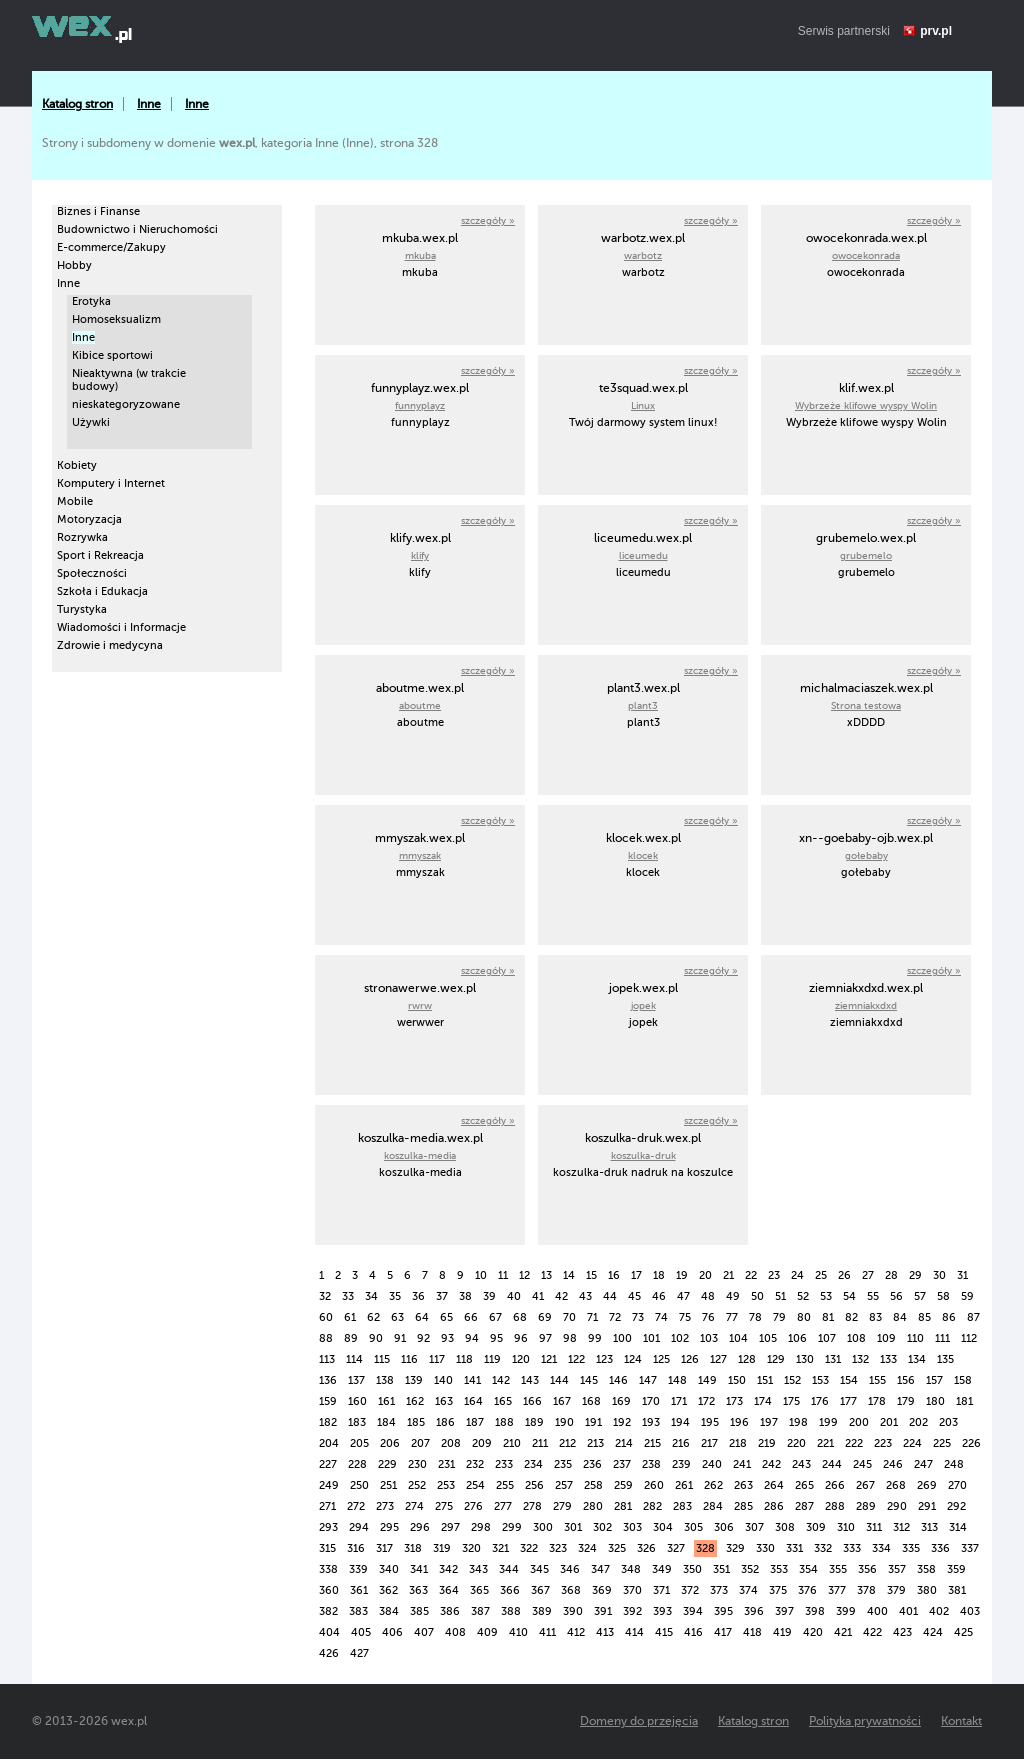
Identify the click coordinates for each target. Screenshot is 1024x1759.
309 (816, 1527)
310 (846, 1527)
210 (512, 1443)
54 (849, 1296)
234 (533, 1464)
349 (662, 1569)
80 (804, 1317)
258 (593, 1485)
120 (521, 1359)
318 (413, 1548)
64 (422, 1317)
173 (734, 1401)
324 (587, 1548)
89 (351, 1338)
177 (848, 1401)
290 (897, 1506)
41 (538, 1296)
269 (927, 1485)
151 (765, 1380)
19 (682, 1275)
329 (735, 1548)
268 (896, 1485)
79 (779, 1317)
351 (721, 1569)
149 (707, 1380)
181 (964, 1401)
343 (478, 1569)
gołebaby (866, 855)
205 (359, 1443)
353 (779, 1569)
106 (797, 1338)
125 (661, 1359)
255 (505, 1485)
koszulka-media (420, 1155)
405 (361, 1632)
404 (329, 1632)
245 (862, 1464)
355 (838, 1569)
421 (843, 1632)
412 (576, 1632)
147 (648, 1380)
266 (835, 1485)
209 (482, 1443)
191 (593, 1422)
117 (437, 1359)
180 (935, 1401)
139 (414, 1380)
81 (828, 1317)
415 (664, 1632)
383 (358, 1611)
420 (813, 1632)
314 (958, 1527)
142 (501, 1380)
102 (680, 1338)
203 (948, 1422)
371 (661, 1590)
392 (632, 1611)
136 (328, 1380)
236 (592, 1464)
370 (632, 1590)
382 (328, 1611)
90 (376, 1338)
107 (827, 1338)
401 (908, 1611)
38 (465, 1296)
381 (957, 1590)
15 (591, 1275)
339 (358, 1569)
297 (450, 1527)
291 (927, 1506)
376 (807, 1590)
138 (385, 1380)
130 (805, 1359)
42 (561, 1296)
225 (942, 1443)
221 (825, 1443)
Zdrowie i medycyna (110, 645)
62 (373, 1317)
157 (934, 1380)
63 (397, 1317)
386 (450, 1611)
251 (388, 1485)
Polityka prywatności (865, 1721)
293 (328, 1527)
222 (854, 1443)
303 (632, 1527)
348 (631, 1569)
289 (866, 1506)
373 (719, 1590)
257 (564, 1485)
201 (889, 1422)
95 (496, 1338)
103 (709, 1338)
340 (389, 1569)
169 (621, 1401)
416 (693, 1632)
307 (754, 1527)
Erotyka (91, 301)
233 (504, 1464)
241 (742, 1464)
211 (540, 1443)
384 (389, 1611)
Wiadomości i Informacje (121, 627)
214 (624, 1443)
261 (684, 1485)
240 (712, 1464)
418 (752, 1632)
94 (472, 1338)
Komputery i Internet (111, 483)
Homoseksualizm (116, 319)
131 (833, 1359)
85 (924, 1317)
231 (446, 1464)
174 (763, 1401)
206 (390, 1443)
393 (662, 1611)
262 (713, 1485)
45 (634, 1296)
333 (852, 1548)
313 (929, 1527)
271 (327, 1506)
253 (446, 1485)
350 (692, 1569)
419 (782, 1632)
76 (708, 1317)
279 (562, 1506)
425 (963, 1632)
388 (511, 1611)
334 (881, 1548)
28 (891, 1275)
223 (883, 1443)
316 (356, 1548)
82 (851, 1317)
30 (939, 1275)
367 (540, 1590)
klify (420, 555)
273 (385, 1506)
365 (479, 1590)
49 (733, 1296)
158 (963, 1380)
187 (475, 1422)
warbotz (643, 255)
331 (794, 1548)
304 (663, 1527)
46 (659, 1296)
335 (911, 1548)
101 (651, 1338)
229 (387, 1464)
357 (897, 1569)
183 (357, 1422)
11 (503, 1275)
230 (417, 1464)
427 (359, 1653)
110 (915, 1338)
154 (849, 1380)
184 (386, 1422)
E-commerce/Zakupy (111, 247)
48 (708, 1296)
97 (545, 1338)
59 (967, 1296)
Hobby (74, 265)
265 (804, 1485)
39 (489, 1296)
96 (521, 1338)
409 (487, 1632)
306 (724, 1527)
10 (481, 1275)
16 (614, 1275)
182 (328, 1422)
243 (801, 1464)
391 (603, 1611)
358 (926, 1569)
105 (768, 1338)
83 (875, 1317)
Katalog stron (77, 104)
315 (327, 1548)
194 (680, 1422)
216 (681, 1443)
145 (589, 1380)
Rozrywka (82, 537)
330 (765, 1548)
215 (652, 1443)
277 (503, 1506)
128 (747, 1359)
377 (837, 1590)
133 (888, 1359)
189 (534, 1422)
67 (495, 1317)
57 (920, 1296)
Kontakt (961, 1721)
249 (329, 1485)
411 (547, 1632)
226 (971, 1443)
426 (329, 1653)
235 (563, 1464)
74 (661, 1317)
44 (610, 1296)
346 (570, 1569)
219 (767, 1443)
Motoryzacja (89, 519)
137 (356, 1380)
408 (455, 1632)
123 (604, 1359)
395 (723, 1611)
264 (774, 1485)
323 (558, 1548)
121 (549, 1359)
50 (757, 1296)
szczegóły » (488, 220)
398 (815, 1611)
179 (906, 1401)
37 (442, 1296)
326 (646, 1548)
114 (354, 1359)
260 (654, 1485)
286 (774, 1506)
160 (357, 1401)
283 (682, 1506)
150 (737, 1380)
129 (776, 1359)
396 (754, 1611)
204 (329, 1443)
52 (803, 1296)
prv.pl (936, 31)
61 (350, 1317)
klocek (643, 855)
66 (471, 1317)
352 (750, 1569)
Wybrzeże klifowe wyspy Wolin (866, 405)
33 (348, 1296)
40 (514, 1296)
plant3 (643, 705)
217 (709, 1443)
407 (424, 1632)
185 (416, 1422)
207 (420, 1443)
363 (418, 1590)
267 (865, 1485)
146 (618, 1380)
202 (918, 1422)
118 (464, 1359)
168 (591, 1401)
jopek (643, 1005)
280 (593, 1506)
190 (564, 1422)
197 (769, 1422)
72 (615, 1317)
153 (820, 1380)
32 (325, 1296)
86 (949, 1317)
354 (808, 1569)
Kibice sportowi (112, 355)
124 (633, 1359)
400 (877, 1611)
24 (797, 1275)
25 (821, 1275)
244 (832, 1464)
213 (595, 1443)
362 (388, 1590)
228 (357, 1464)
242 (771, 1464)
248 (954, 1464)
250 (359, 1485)
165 (503, 1401)
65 (446, 1317)
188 (504, 1422)
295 (389, 1527)
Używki (91, 422)
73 (638, 1317)
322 (529, 1548)
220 (796, 1443)
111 (942, 1338)
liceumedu (643, 555)
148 (677, 1380)
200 (859, 1422)
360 (329, 1590)
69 (545, 1317)
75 (685, 1317)
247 (923, 1464)
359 (956, 1569)
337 (970, 1548)
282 (652, 1506)
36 (418, 1296)
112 (969, 1338)
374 (748, 1590)
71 (592, 1317)
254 (475, 1485)
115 (382, 1359)
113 (327, 1359)
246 (893, 1464)
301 (573, 1527)
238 (651, 1464)
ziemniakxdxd (866, 1005)
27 (868, 1275)
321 (500, 1548)
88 (326, 1338)
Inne (149, 104)
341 (419, 1569)
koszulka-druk (643, 1155)
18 (659, 1275)
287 (804, 1506)
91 (400, 1338)
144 (559, 1380)
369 (602, 1590)
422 (872, 1632)
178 (877, 1401)
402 (939, 1611)
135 (945, 1359)
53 (826, 1296)
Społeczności (92, 573)
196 (739, 1422)
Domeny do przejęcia (639, 1721)
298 (481, 1527)
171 (679, 1401)
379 (896, 1590)
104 (738, 1338)
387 (480, 1611)
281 (623, 1506)
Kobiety (77, 465)
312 (901, 1527)
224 (912, 1443)
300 (543, 1527)
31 (962, 1275)
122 (576, 1359)
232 (475, 1464)
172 (706, 1401)
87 (973, 1317)
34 (371, 1296)
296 (420, 1527)
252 (417, 1485)
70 (569, 1317)
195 (710, 1422)
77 (732, 1317)
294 (359, 1527)
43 (585, 1296)
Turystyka (82, 609)
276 (473, 1506)
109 (886, 1338)
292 (956, 1506)
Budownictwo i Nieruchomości (137, 229)
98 (570, 1338)
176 (820, 1401)
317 (384, 1548)
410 (518, 1632)
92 (423, 1338)
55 (873, 1296)
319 (442, 1548)
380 (927, 1590)
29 (915, 1275)
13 (546, 1275)
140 (443, 1380)
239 (681, 1464)
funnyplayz (420, 405)
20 (705, 1275)
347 (600, 1569)
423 (902, 1632)
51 (780, 1296)
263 (743, 1485)
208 (451, 1443)
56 (896, 1296)
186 (445, 1422)
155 (877, 1380)
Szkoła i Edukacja (102, 591)
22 (751, 1275)
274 (414, 1506)
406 (392, 1632)
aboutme (420, 705)
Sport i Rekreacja (100, 555)
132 (860, 1359)
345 (539, 1569)
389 (542, 1611)
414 (634, 1632)
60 (326, 1317)
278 (532, 1506)
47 (683, 1296)
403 (970, 1611)
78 (755, 1317)
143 (530, 1380)
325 (617, 1548)
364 (449, 1590)
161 (386, 1401)
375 (778, 1590)
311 (874, 1527)
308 (785, 1527)
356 (867, 1569)
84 (900, 1317)
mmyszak (420, 855)
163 (444, 1401)
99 (595, 1338)
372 (690, 1590)
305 (693, 1527)
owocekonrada (866, 255)
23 (774, 1275)
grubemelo (866, 555)
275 (444, 1506)
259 (623, 1485)
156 (906, 1380)
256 (534, 1485)
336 (940, 1548)
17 (636, 1275)
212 (567, 1443)
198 (798, 1422)
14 (569, 1275)
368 (571, 1590)
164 (473, 1401)
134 (917, 1359)
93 (447, 1338)
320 (471, 1548)
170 (651, 1401)
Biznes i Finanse (98, 211)
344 (509, 1569)
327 (676, 1548)
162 (415, 1401)
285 (743, 1506)
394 (693, 1611)
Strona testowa (866, 705)
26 (844, 1275)
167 (562, 1401)
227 (328, 1464)
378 (866, 1590)
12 (524, 1275)
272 (356, 1506)
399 (846, 1611)
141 (472, 1380)
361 (359, 1590)
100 (622, 1338)
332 (823, 1548)
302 (602, 1527)
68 (520, 1317)
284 (713, 1506)
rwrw (420, 1005)
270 (957, 1485)
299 (512, 1527)
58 (943, 1296)
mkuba (420, 255)
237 (622, 1464)
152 (792, 1380)
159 (328, 1401)
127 (718, 1359)
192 (622, 1422)
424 (933, 1632)
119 (492, 1359)
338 (328, 1569)
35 (395, 1296)
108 (856, 1338)
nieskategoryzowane (126, 404)
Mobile (75, 501)
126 (690, 1359)
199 (828, 1422)
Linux (643, 405)
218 (738, 1443)
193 (651, 1422)
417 (723, 1632)
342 (448, 1569)
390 (573, 1611)
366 (510, 1590)
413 (605, 1632)
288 (835, 1506)
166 (532, 1401)
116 (409, 1359)
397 (784, 1611)
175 (791, 1401)
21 (728, 1275)
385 (419, 1611)
